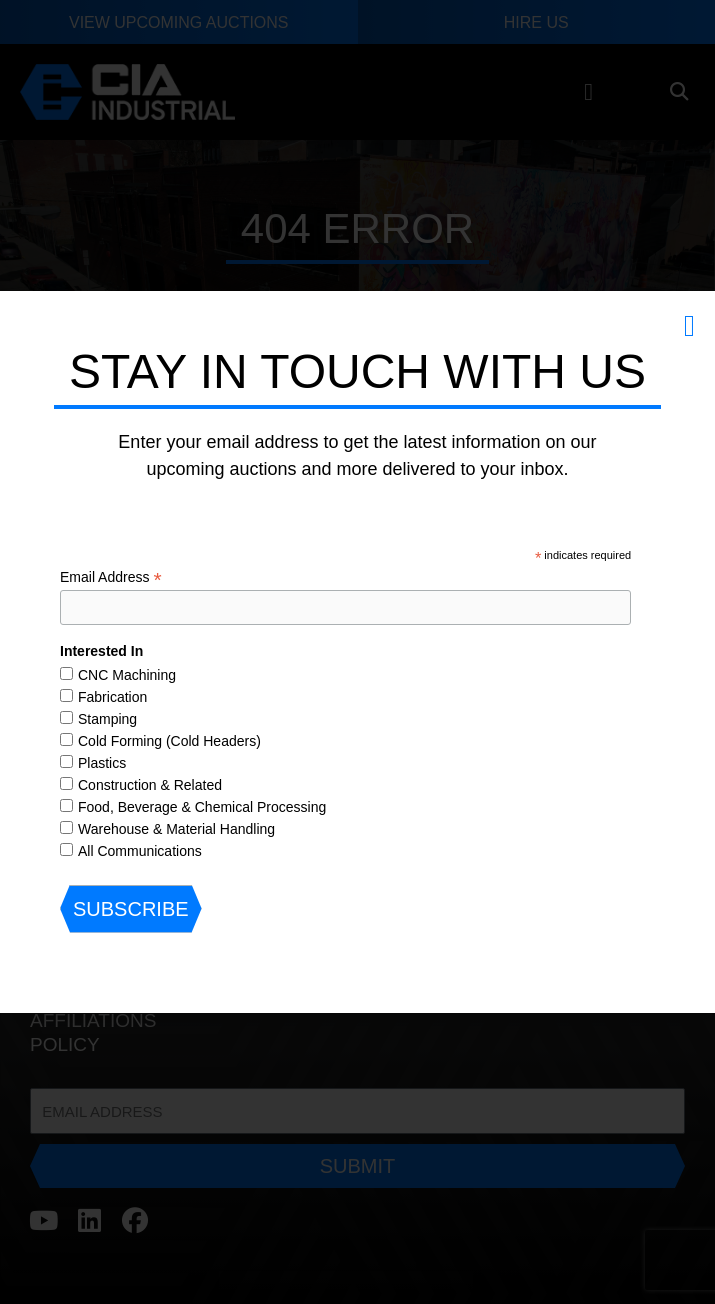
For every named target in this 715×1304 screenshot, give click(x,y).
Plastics (102, 763)
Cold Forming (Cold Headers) (169, 741)
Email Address (111, 577)
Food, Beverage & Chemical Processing (202, 807)
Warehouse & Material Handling (176, 829)
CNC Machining (127, 675)
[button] (689, 326)
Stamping (107, 719)
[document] (357, 652)
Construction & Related (150, 785)
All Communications (140, 851)
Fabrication (112, 697)
